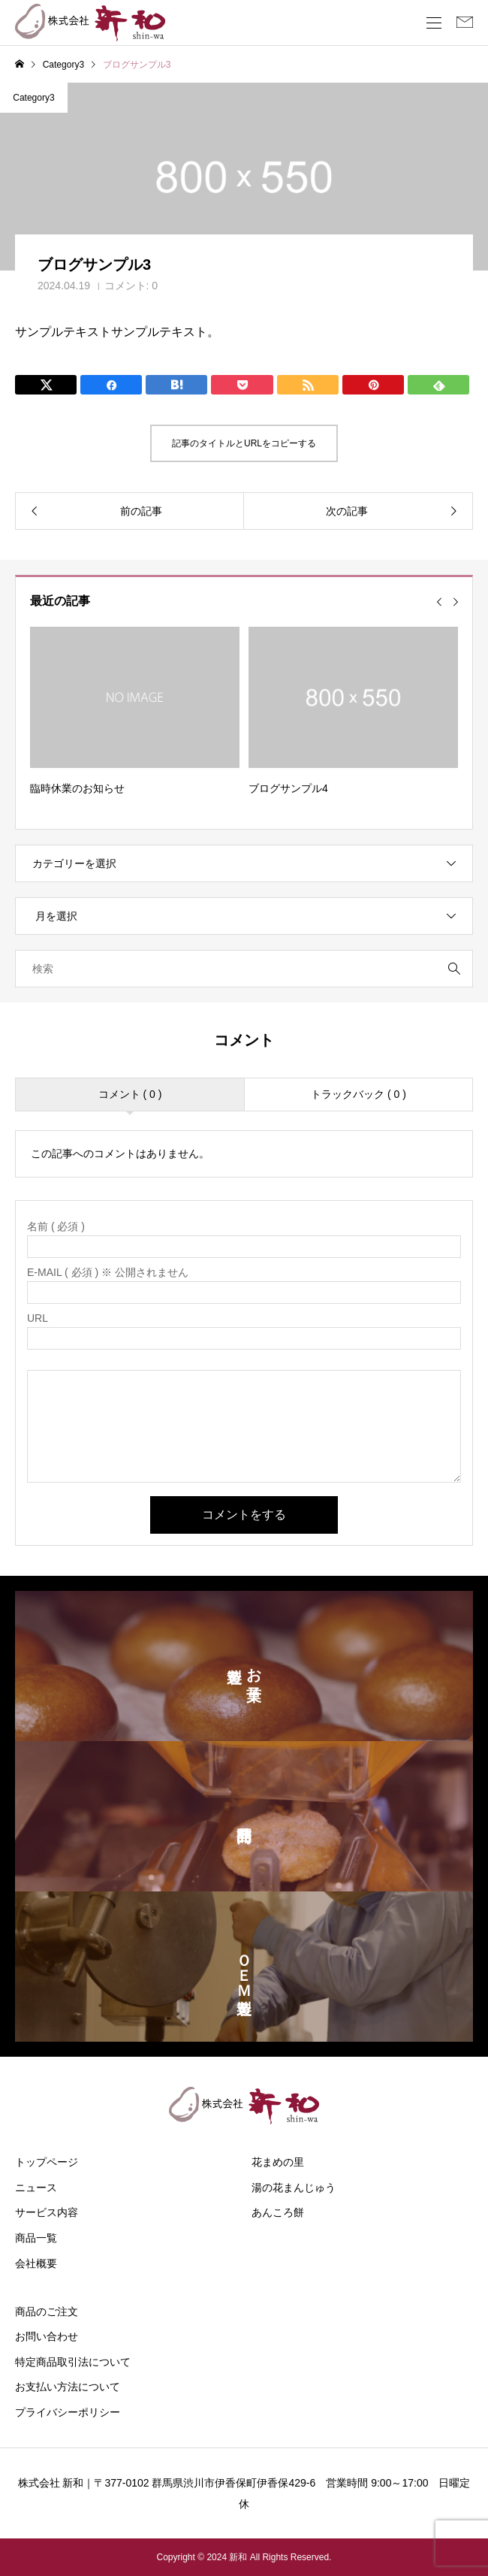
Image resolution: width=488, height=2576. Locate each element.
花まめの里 (278, 2162)
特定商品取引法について (73, 2362)
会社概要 (36, 2263)
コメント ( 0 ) (130, 1094)
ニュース (36, 2187)
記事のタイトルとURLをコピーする (244, 443)
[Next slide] (455, 601)
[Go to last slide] (439, 601)
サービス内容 (46, 2212)
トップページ (46, 2162)
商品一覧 (36, 2238)
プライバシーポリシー (67, 2412)
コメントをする (244, 1514)
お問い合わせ (46, 2336)
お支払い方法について (67, 2387)
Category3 (33, 97)
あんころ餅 (278, 2212)
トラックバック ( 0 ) (358, 1094)
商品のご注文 (46, 2311)
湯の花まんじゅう (294, 2187)
